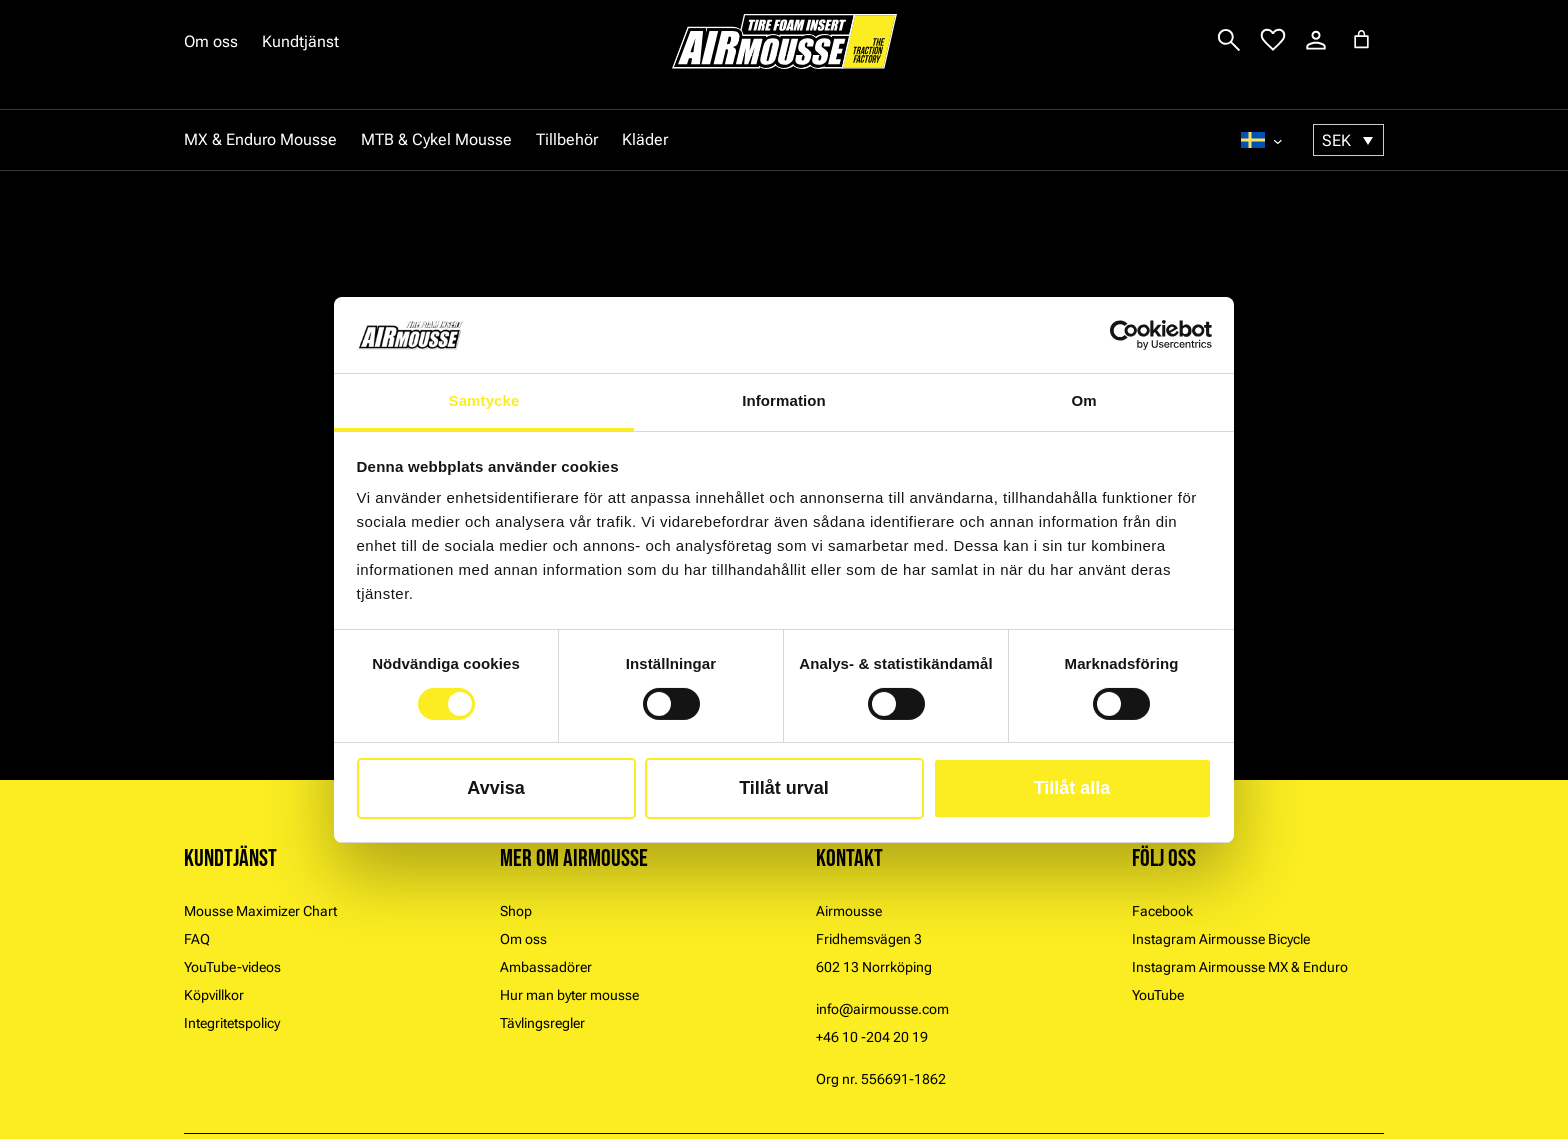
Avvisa (495, 788)
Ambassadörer (546, 967)
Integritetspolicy (232, 1023)
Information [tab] (784, 400)
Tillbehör (567, 139)
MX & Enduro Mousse (260, 139)
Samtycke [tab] (484, 400)
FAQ (197, 939)
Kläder (645, 139)
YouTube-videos (232, 967)
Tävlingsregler (542, 1023)
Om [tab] (1083, 400)
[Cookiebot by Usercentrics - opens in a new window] (1124, 335)
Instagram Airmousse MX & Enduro (1240, 967)
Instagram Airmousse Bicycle (1221, 939)
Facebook (1162, 911)
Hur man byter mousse (569, 995)
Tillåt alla (1072, 788)
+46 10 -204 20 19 (872, 1037)
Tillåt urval (784, 788)
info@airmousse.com (882, 1009)
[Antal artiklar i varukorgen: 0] (1361, 39)
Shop (516, 911)
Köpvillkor (214, 995)
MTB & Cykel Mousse (436, 139)
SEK (1336, 140)
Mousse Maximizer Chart (260, 911)
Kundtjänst (300, 41)
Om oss (211, 41)
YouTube (1158, 995)
